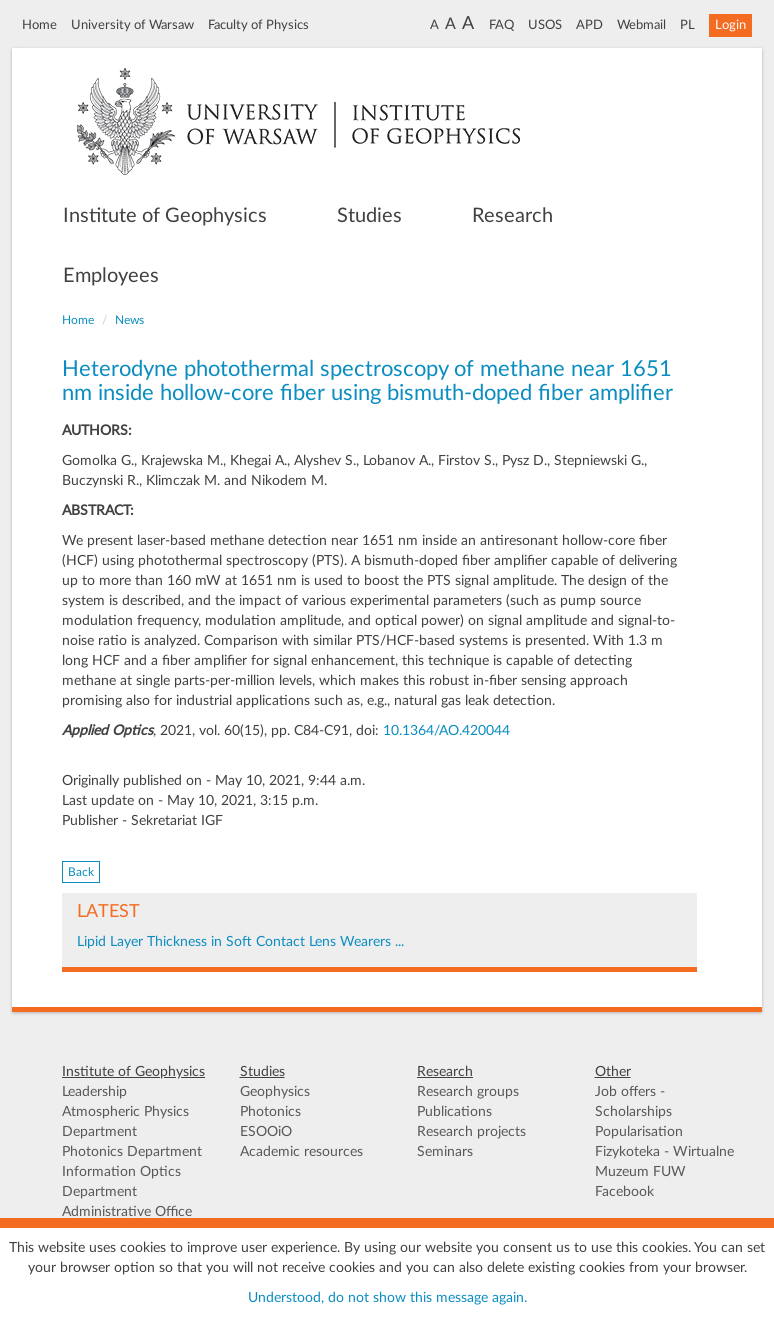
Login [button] (730, 25)
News (129, 320)
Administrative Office (127, 1212)
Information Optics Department (121, 1182)
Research (512, 216)
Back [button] (81, 872)
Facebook (624, 1192)
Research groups (468, 1092)
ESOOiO (266, 1132)
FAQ (501, 25)
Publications (454, 1112)
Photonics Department (132, 1152)
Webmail (641, 25)
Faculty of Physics (258, 25)
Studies (369, 216)
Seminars (445, 1152)
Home (39, 25)
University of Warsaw (132, 25)
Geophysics (275, 1092)
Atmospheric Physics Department (125, 1122)
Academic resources (301, 1152)
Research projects (471, 1132)
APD (589, 25)
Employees (111, 276)
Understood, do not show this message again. (387, 1298)
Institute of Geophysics (165, 216)
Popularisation (639, 1132)
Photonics (270, 1112)
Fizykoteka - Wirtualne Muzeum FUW (664, 1162)
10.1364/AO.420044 (446, 731)
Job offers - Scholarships (633, 1102)
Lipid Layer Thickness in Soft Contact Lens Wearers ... (240, 942)
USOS (545, 25)
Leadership (94, 1092)
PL (687, 25)
